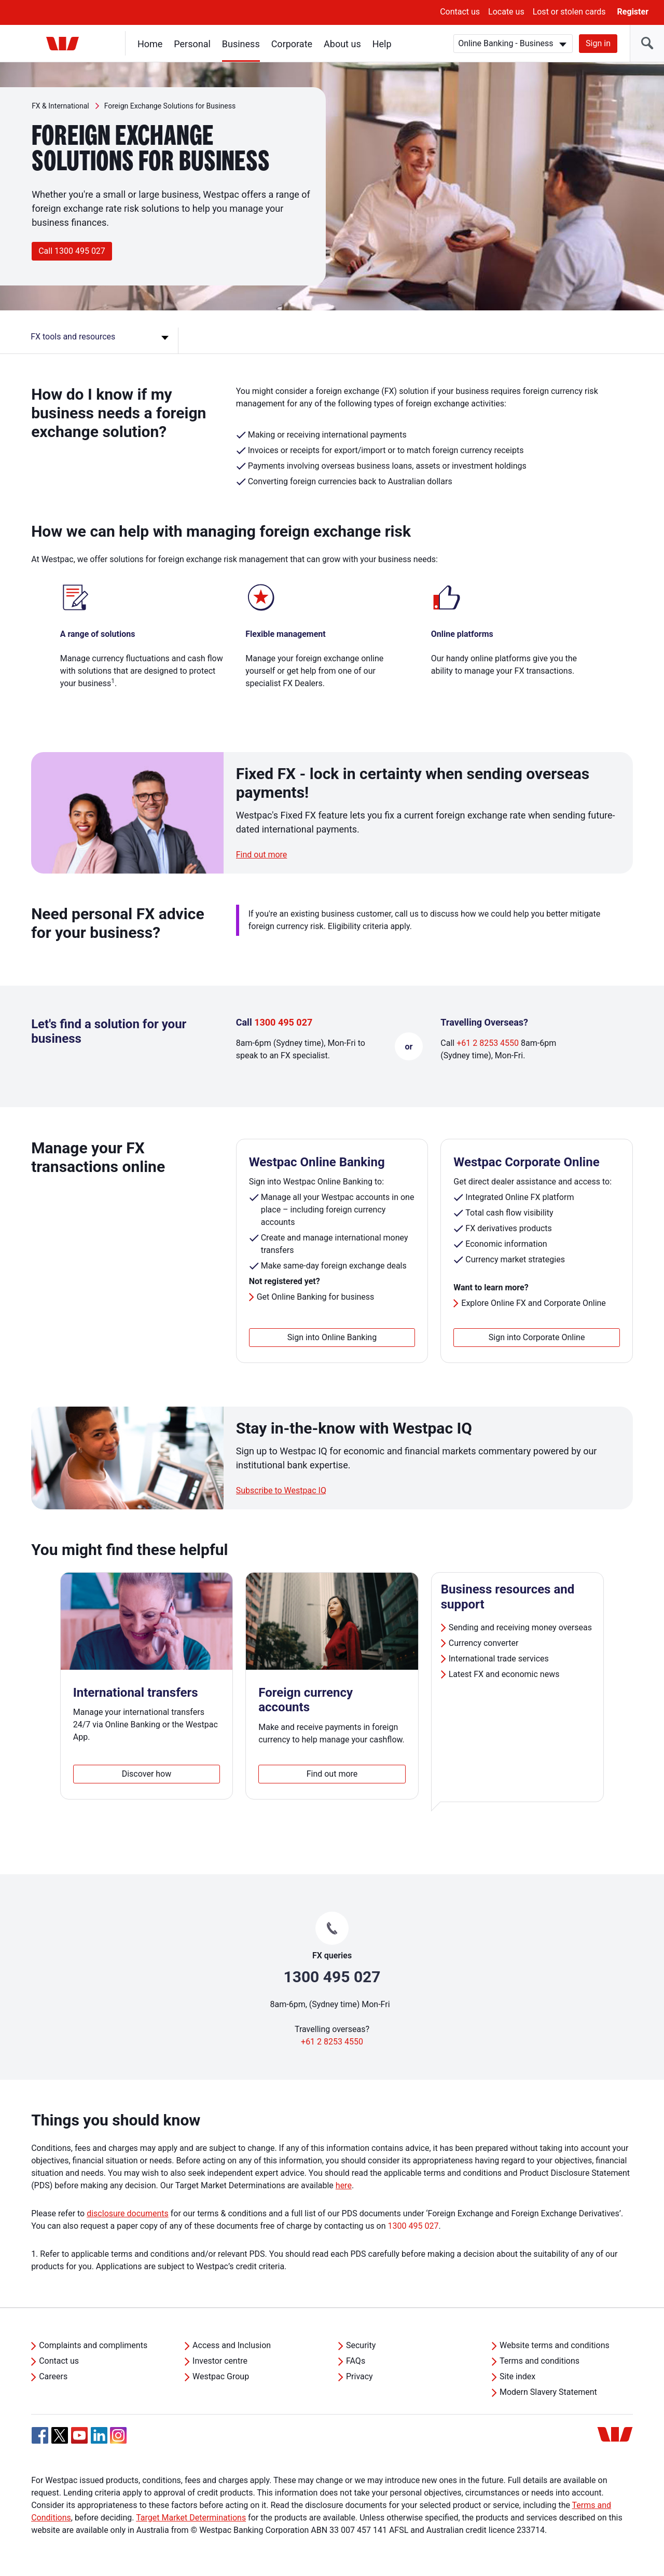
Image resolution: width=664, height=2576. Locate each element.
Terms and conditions (539, 2361)
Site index (517, 2376)
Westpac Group (220, 2376)
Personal (192, 43)
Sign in (598, 43)
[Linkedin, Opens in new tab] (99, 2435)
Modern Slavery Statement (548, 2392)
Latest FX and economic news (505, 1674)
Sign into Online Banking (332, 1337)
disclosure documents (128, 2213)
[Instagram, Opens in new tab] (118, 2441)
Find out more (261, 855)
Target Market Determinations (191, 2518)
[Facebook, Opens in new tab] (40, 2435)
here (344, 2185)
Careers (53, 2376)
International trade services (500, 1659)
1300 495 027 (283, 1022)
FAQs (355, 2361)
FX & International (60, 106)
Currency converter (485, 1643)
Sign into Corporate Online (537, 1337)
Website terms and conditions (555, 2345)
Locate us (506, 12)
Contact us (460, 12)
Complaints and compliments (93, 2345)
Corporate (291, 43)
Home (149, 43)
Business (241, 43)
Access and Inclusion (231, 2345)
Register (632, 12)
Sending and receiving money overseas (520, 1627)
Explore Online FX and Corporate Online (533, 1303)
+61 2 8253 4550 (488, 1043)
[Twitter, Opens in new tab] (59, 2435)
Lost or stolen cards (569, 12)
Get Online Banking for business (316, 1297)
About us (342, 43)
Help (382, 43)
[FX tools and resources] (101, 340)
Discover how (147, 1774)
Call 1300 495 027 (71, 251)
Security (361, 2345)
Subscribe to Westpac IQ (281, 1490)
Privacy (359, 2376)
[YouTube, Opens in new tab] (79, 2435)
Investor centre (219, 2361)
